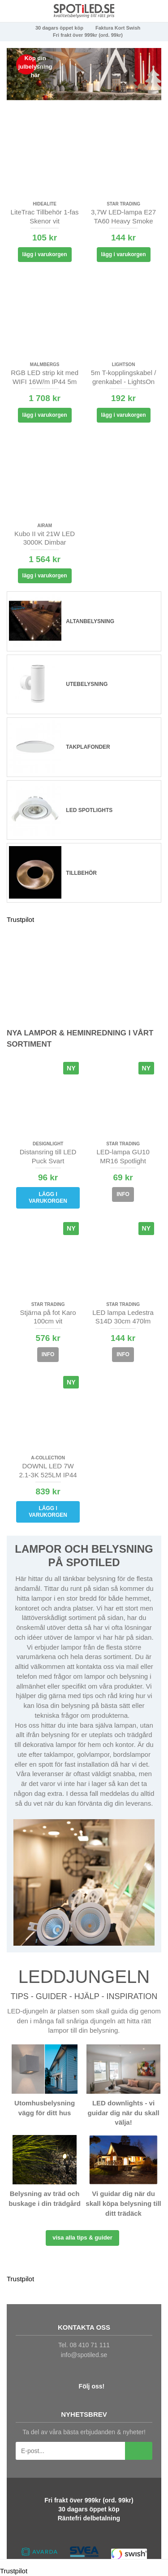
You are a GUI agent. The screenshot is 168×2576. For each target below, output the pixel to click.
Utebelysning (87, 684)
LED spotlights (89, 810)
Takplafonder (88, 747)
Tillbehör (81, 873)
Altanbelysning (90, 621)
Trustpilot (20, 919)
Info (122, 1194)
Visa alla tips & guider (82, 2237)
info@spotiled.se (84, 2354)
